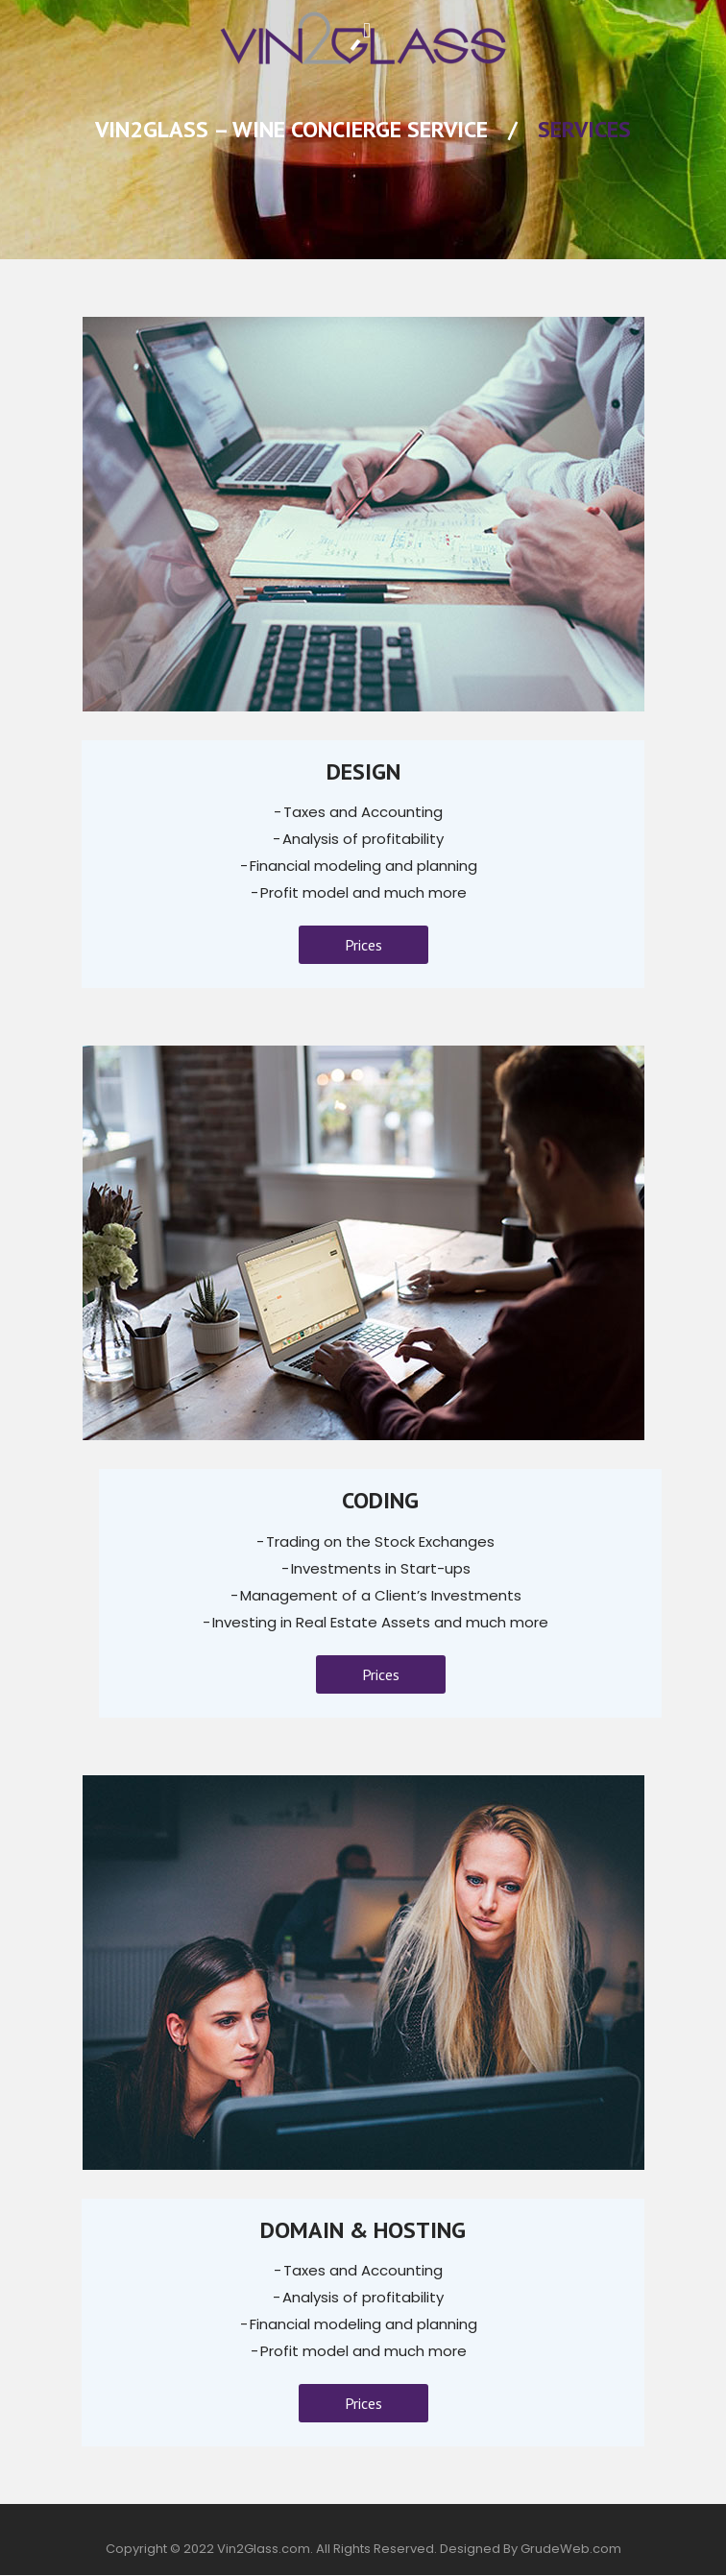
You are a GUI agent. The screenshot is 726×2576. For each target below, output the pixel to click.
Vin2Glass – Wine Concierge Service (291, 129)
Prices (363, 944)
